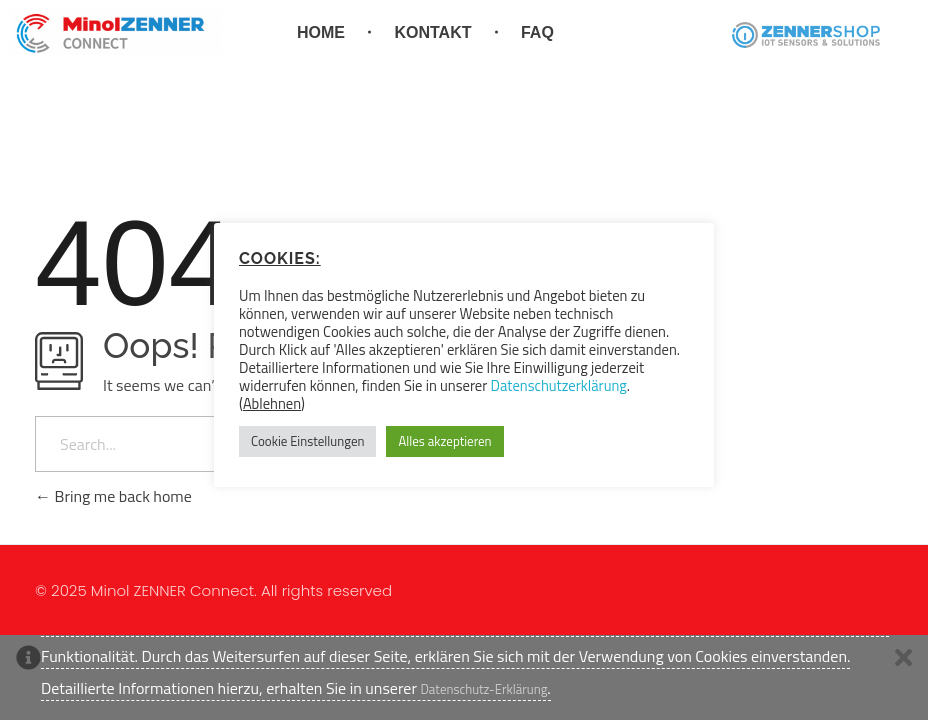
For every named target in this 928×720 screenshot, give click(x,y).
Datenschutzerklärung (559, 385)
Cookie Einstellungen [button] (307, 441)
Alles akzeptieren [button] (444, 441)
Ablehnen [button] (272, 403)
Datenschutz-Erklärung (483, 689)
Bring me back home (113, 496)
